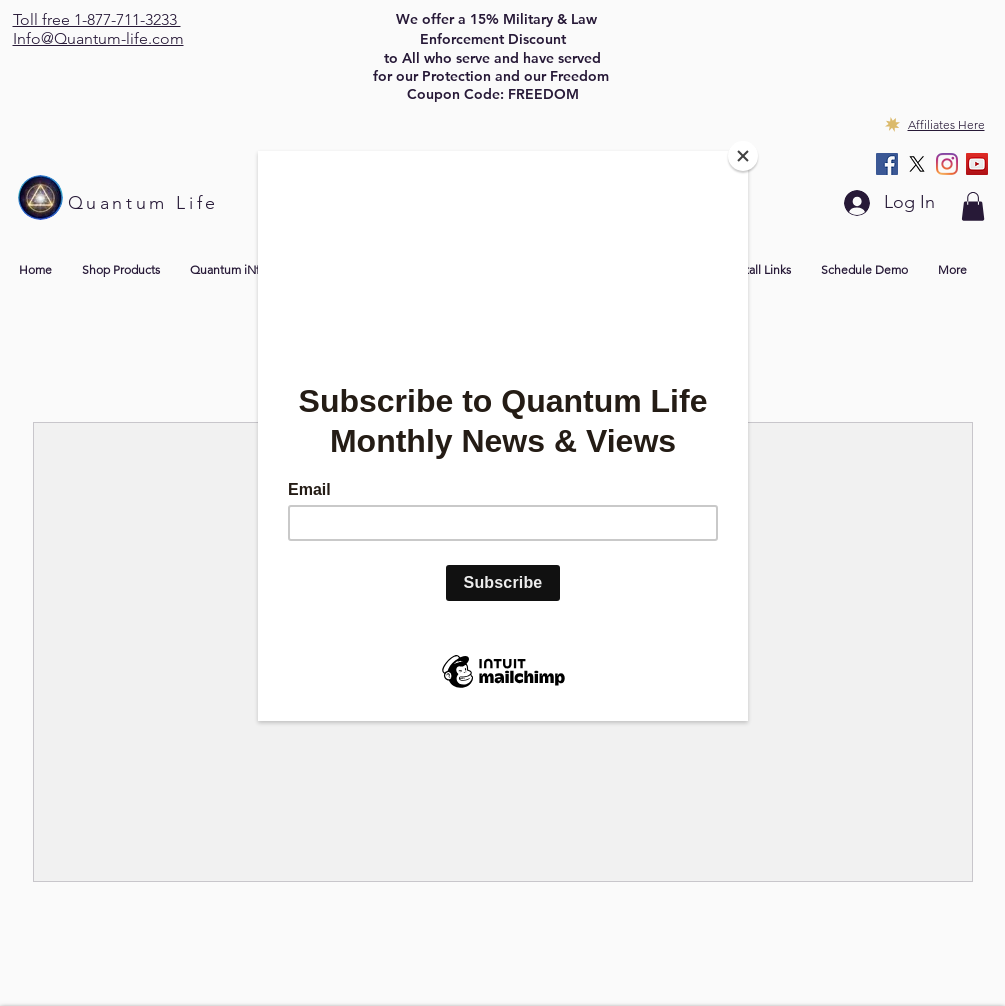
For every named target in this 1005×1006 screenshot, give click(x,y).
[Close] (743, 156)
